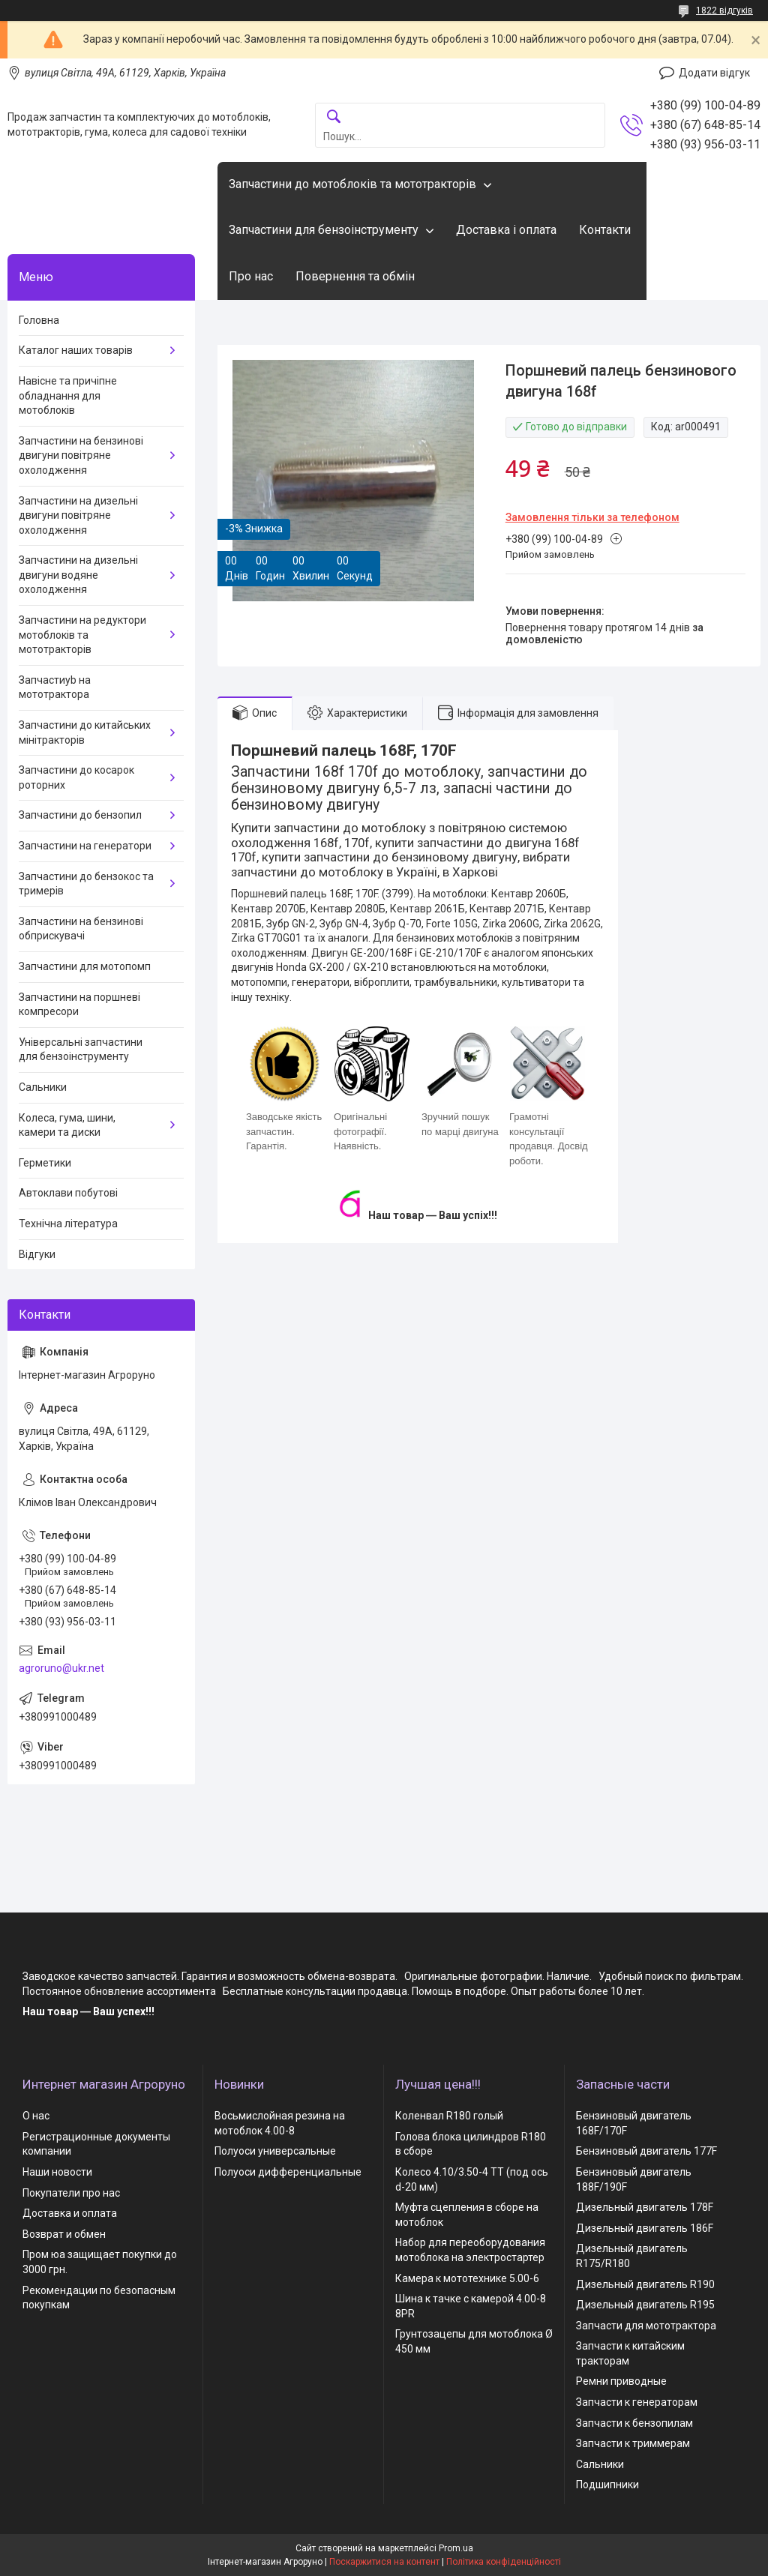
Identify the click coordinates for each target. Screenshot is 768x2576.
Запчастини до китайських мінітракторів (85, 732)
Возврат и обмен (64, 2234)
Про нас (251, 276)
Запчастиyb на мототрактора (55, 687)
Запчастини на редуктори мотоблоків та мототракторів (82, 634)
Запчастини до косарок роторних (76, 777)
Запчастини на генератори (85, 846)
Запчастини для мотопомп (85, 966)
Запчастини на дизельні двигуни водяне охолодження (78, 574)
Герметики (45, 1163)
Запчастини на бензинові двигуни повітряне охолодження (81, 455)
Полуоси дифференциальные (288, 2172)
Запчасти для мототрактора (646, 2326)
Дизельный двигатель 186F (644, 2228)
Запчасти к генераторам (637, 2402)
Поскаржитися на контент (384, 2562)
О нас (36, 2116)
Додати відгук (714, 73)
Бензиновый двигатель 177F (646, 2151)
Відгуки (37, 1254)
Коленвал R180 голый (449, 2116)
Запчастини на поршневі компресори (79, 1004)
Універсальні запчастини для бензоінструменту (80, 1049)
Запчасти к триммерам (633, 2443)
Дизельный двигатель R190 (645, 2284)
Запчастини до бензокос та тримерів (86, 883)
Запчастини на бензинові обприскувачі (81, 928)
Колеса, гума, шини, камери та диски (67, 1125)
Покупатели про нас (71, 2193)
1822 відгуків (724, 10)
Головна (39, 320)
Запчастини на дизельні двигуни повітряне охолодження (78, 515)
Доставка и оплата (69, 2213)
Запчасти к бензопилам (634, 2423)
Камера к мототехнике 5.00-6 (467, 2278)
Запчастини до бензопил (80, 815)
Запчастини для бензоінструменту (323, 230)
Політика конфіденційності (503, 2562)
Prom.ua (456, 2548)
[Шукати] (333, 117)
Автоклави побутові (68, 1193)
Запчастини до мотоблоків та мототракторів (352, 184)
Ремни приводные (621, 2381)
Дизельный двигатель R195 (645, 2305)
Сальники (43, 1087)
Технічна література (68, 1224)
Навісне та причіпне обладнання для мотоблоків (68, 395)
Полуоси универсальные (275, 2151)
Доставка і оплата (506, 230)
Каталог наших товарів (76, 350)
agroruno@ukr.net (61, 1668)
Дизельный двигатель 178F (644, 2207)
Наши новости (57, 2172)
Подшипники (607, 2485)
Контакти (605, 230)
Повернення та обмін (355, 276)
